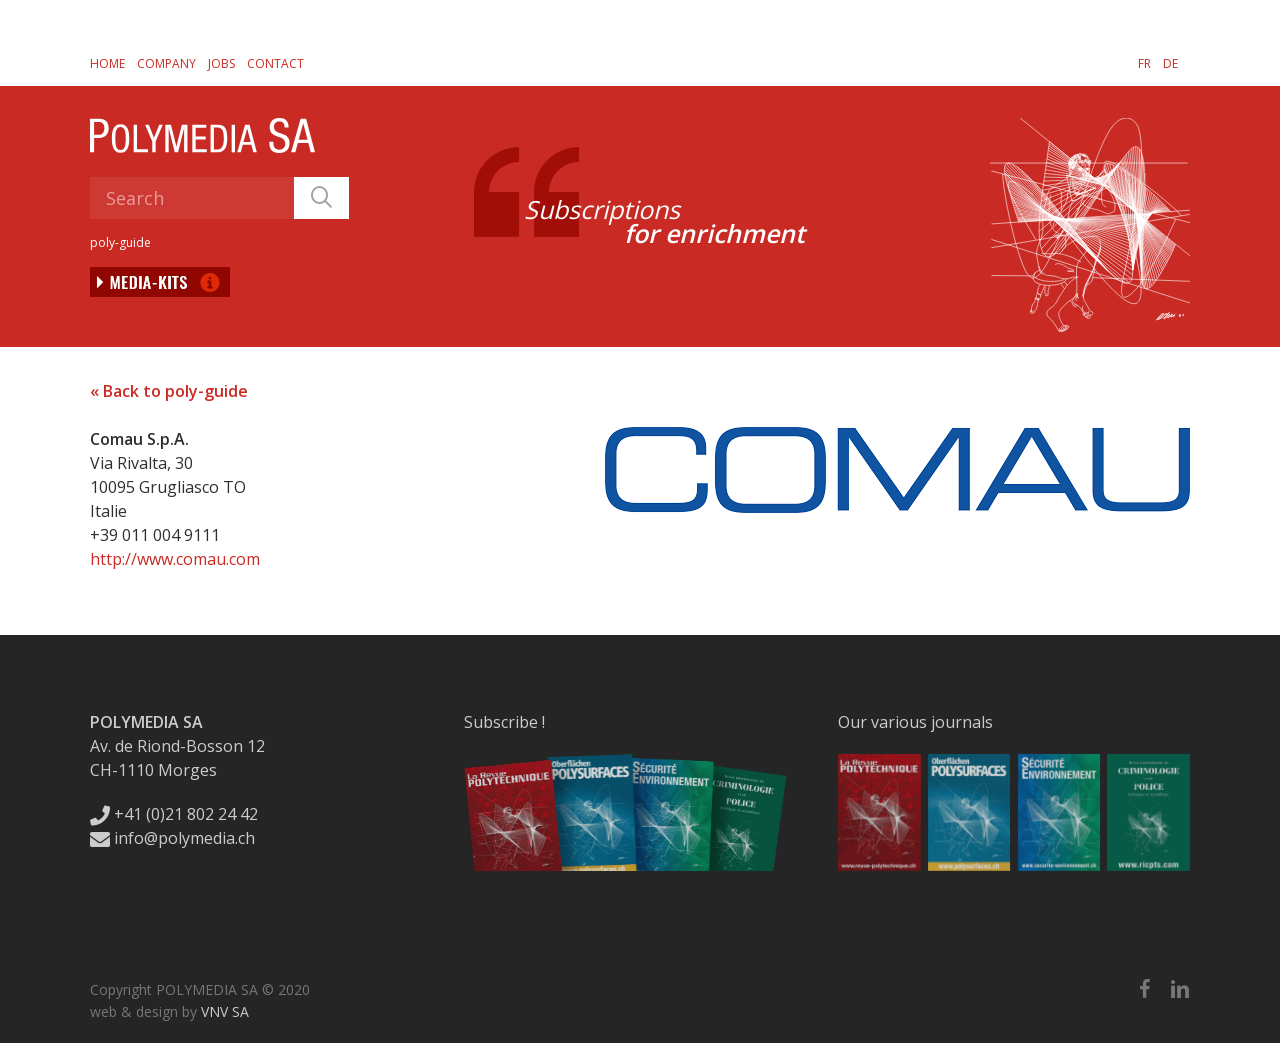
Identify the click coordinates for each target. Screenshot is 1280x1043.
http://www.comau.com (175, 559)
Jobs (221, 63)
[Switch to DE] (1170, 63)
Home (107, 63)
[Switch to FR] (1144, 63)
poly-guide (120, 242)
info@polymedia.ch (172, 838)
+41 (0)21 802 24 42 (174, 814)
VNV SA (225, 1011)
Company (166, 63)
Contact (275, 63)
